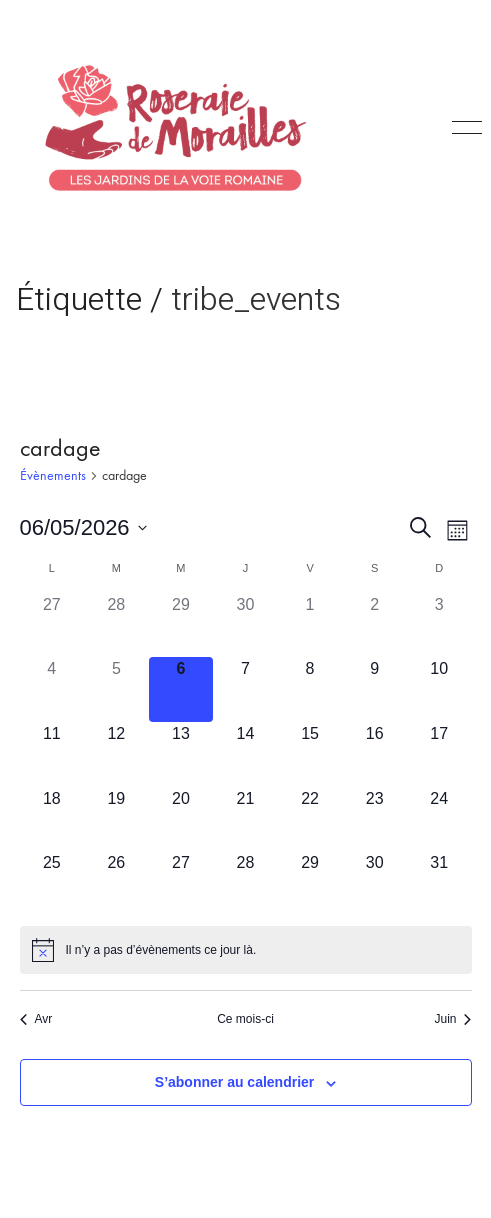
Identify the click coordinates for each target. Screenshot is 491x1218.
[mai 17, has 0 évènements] (439, 754)
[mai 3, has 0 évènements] (439, 625)
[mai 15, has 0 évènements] (310, 754)
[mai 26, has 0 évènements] (116, 883)
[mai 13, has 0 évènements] (181, 754)
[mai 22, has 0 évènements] (310, 819)
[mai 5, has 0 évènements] (116, 689)
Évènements (53, 475)
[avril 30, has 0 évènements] (245, 625)
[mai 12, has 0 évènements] (116, 754)
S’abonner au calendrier (235, 1082)
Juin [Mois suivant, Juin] (452, 1019)
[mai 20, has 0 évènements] (181, 819)
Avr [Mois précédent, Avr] (36, 1019)
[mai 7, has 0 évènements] (245, 689)
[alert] (246, 950)
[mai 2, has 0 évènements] (374, 625)
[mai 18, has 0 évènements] (52, 819)
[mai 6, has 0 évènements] (181, 689)
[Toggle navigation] (463, 128)
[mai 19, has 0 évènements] (116, 819)
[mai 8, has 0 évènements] (310, 689)
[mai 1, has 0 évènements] (310, 625)
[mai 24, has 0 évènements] (439, 819)
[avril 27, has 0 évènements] (52, 625)
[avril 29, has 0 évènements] (181, 625)
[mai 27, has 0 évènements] (181, 883)
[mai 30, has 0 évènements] (374, 883)
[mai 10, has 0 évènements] (439, 689)
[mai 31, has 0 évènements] (439, 883)
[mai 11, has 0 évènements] (52, 754)
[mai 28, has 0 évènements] (245, 883)
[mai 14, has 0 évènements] (245, 754)
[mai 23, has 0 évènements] (374, 819)
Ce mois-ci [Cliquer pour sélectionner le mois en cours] (245, 1019)
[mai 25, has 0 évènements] (52, 883)
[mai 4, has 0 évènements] (52, 689)
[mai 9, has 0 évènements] (374, 689)
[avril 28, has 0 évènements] (116, 625)
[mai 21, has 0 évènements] (245, 819)
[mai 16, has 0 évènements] (374, 754)
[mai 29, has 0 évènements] (310, 883)
